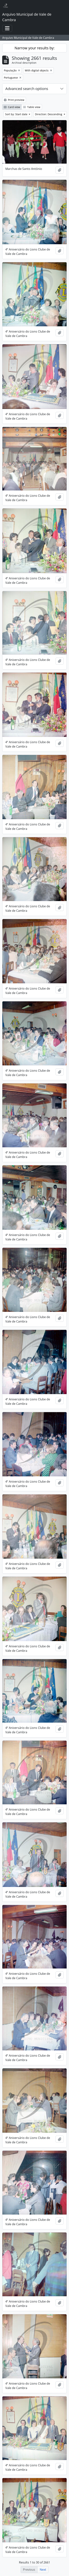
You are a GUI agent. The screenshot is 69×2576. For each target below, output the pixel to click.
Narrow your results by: (34, 47)
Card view (12, 107)
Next (43, 2570)
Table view (31, 107)
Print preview (14, 100)
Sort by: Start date (16, 114)
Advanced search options (26, 88)
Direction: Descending (49, 114)
